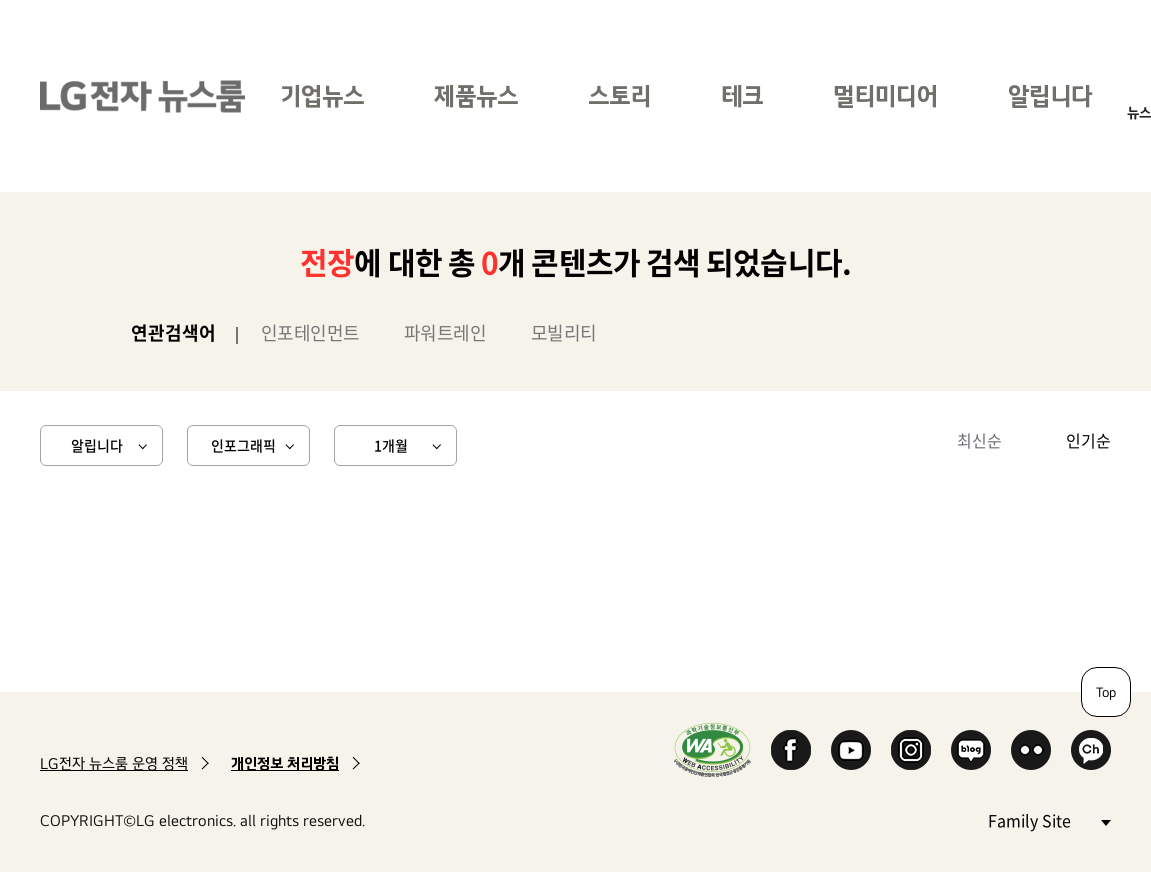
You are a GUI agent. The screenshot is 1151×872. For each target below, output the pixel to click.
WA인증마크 (712, 749)
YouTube (851, 750)
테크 (742, 95)
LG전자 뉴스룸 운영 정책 (114, 763)
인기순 (1088, 440)
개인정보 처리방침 (285, 763)
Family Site (1049, 819)
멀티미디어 (885, 95)
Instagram (911, 750)
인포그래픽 (243, 445)
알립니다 (1050, 95)
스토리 (619, 95)
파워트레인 (445, 332)
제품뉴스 (476, 95)
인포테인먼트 (310, 332)
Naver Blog (971, 750)
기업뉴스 (322, 95)
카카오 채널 (1091, 750)
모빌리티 (564, 332)
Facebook (791, 750)
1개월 (391, 445)
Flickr (1031, 750)
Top (1106, 692)
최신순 (979, 440)
